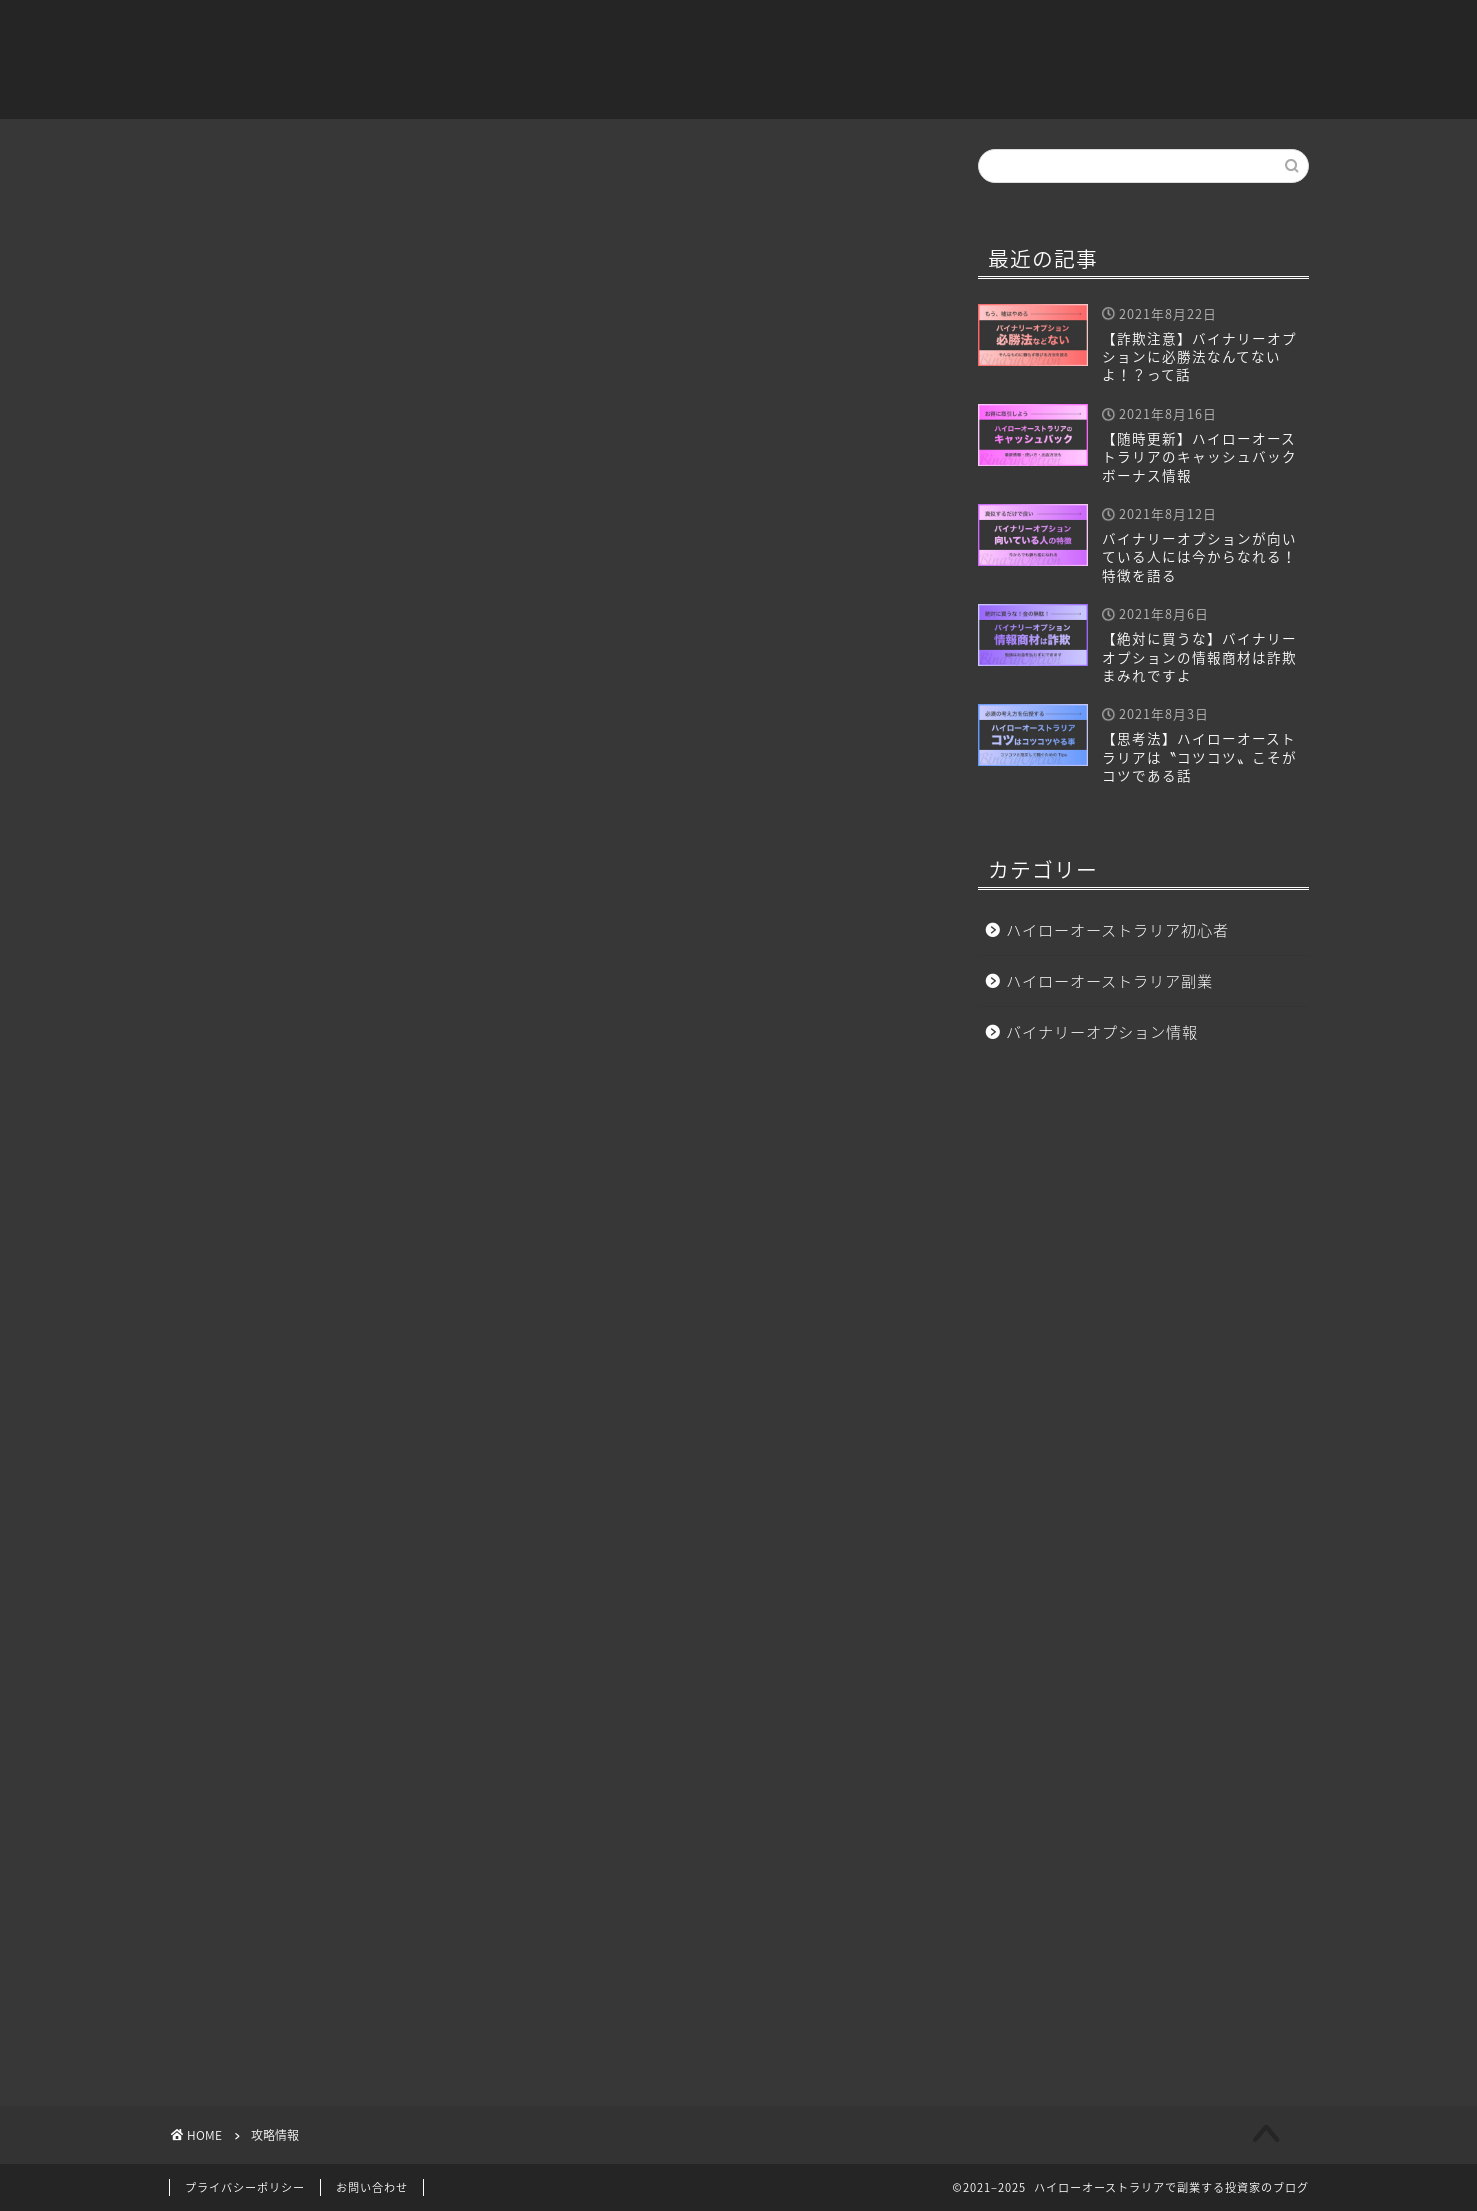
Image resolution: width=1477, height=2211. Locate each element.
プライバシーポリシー (245, 2187)
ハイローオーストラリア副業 (967, 31)
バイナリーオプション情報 (1204, 31)
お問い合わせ (372, 2187)
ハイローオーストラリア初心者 (715, 31)
